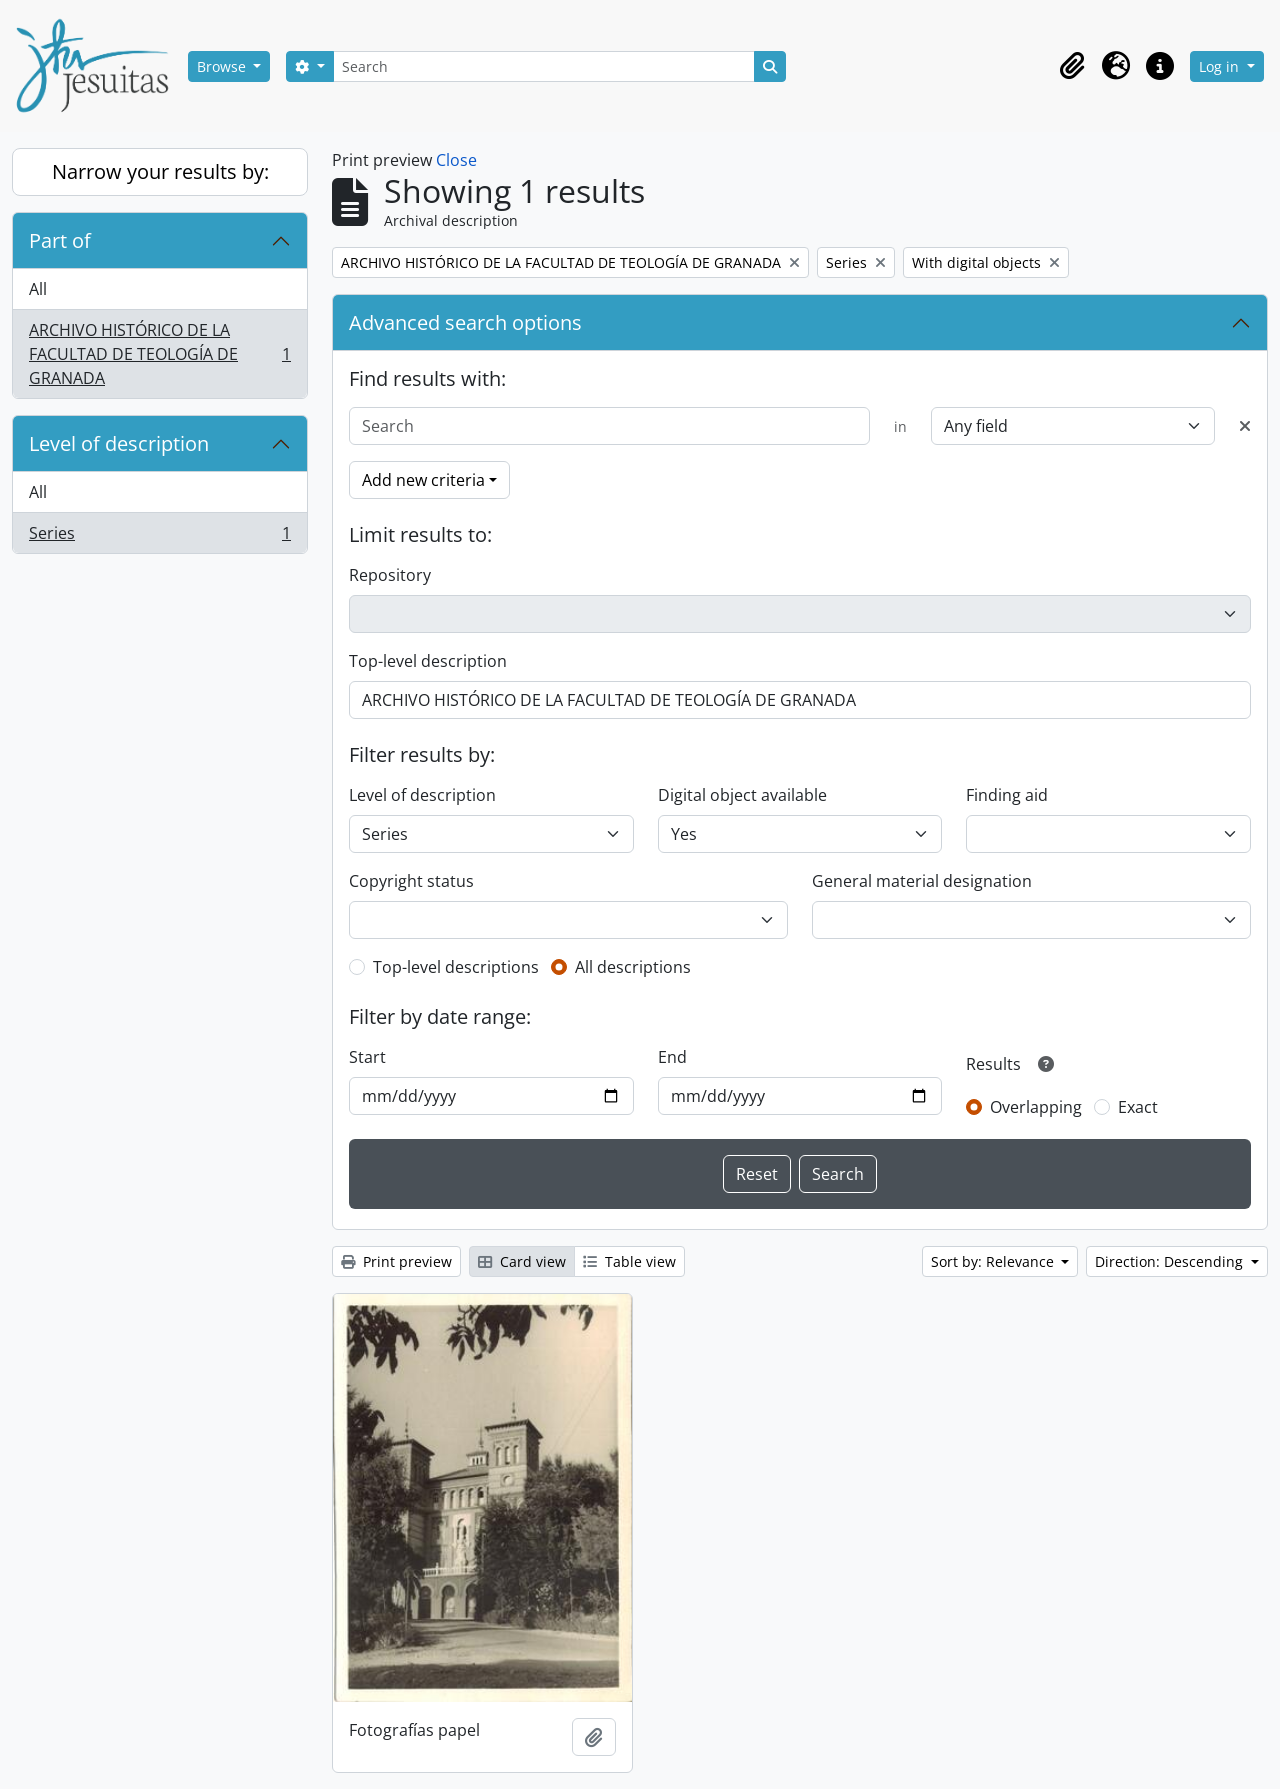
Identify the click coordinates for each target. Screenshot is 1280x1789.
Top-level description (428, 661)
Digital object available (742, 795)
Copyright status (411, 881)
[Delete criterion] (1245, 426)
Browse (223, 66)
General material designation (922, 881)
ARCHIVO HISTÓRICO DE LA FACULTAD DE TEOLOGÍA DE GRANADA (159, 354)
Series (159, 537)
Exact (1138, 1107)
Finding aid (1007, 795)
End (672, 1057)
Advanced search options (465, 322)
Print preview (396, 1261)
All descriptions (633, 967)
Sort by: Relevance (994, 1261)
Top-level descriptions (456, 967)
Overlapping (1036, 1107)
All (38, 289)
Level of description (119, 443)
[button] (1072, 66)
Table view (629, 1261)
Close (456, 160)
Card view (522, 1261)
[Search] (544, 66)
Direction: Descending (1171, 1261)
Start (367, 1057)
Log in (1221, 66)
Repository (390, 575)
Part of (60, 240)
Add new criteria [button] (423, 480)
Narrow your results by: (160, 171)
